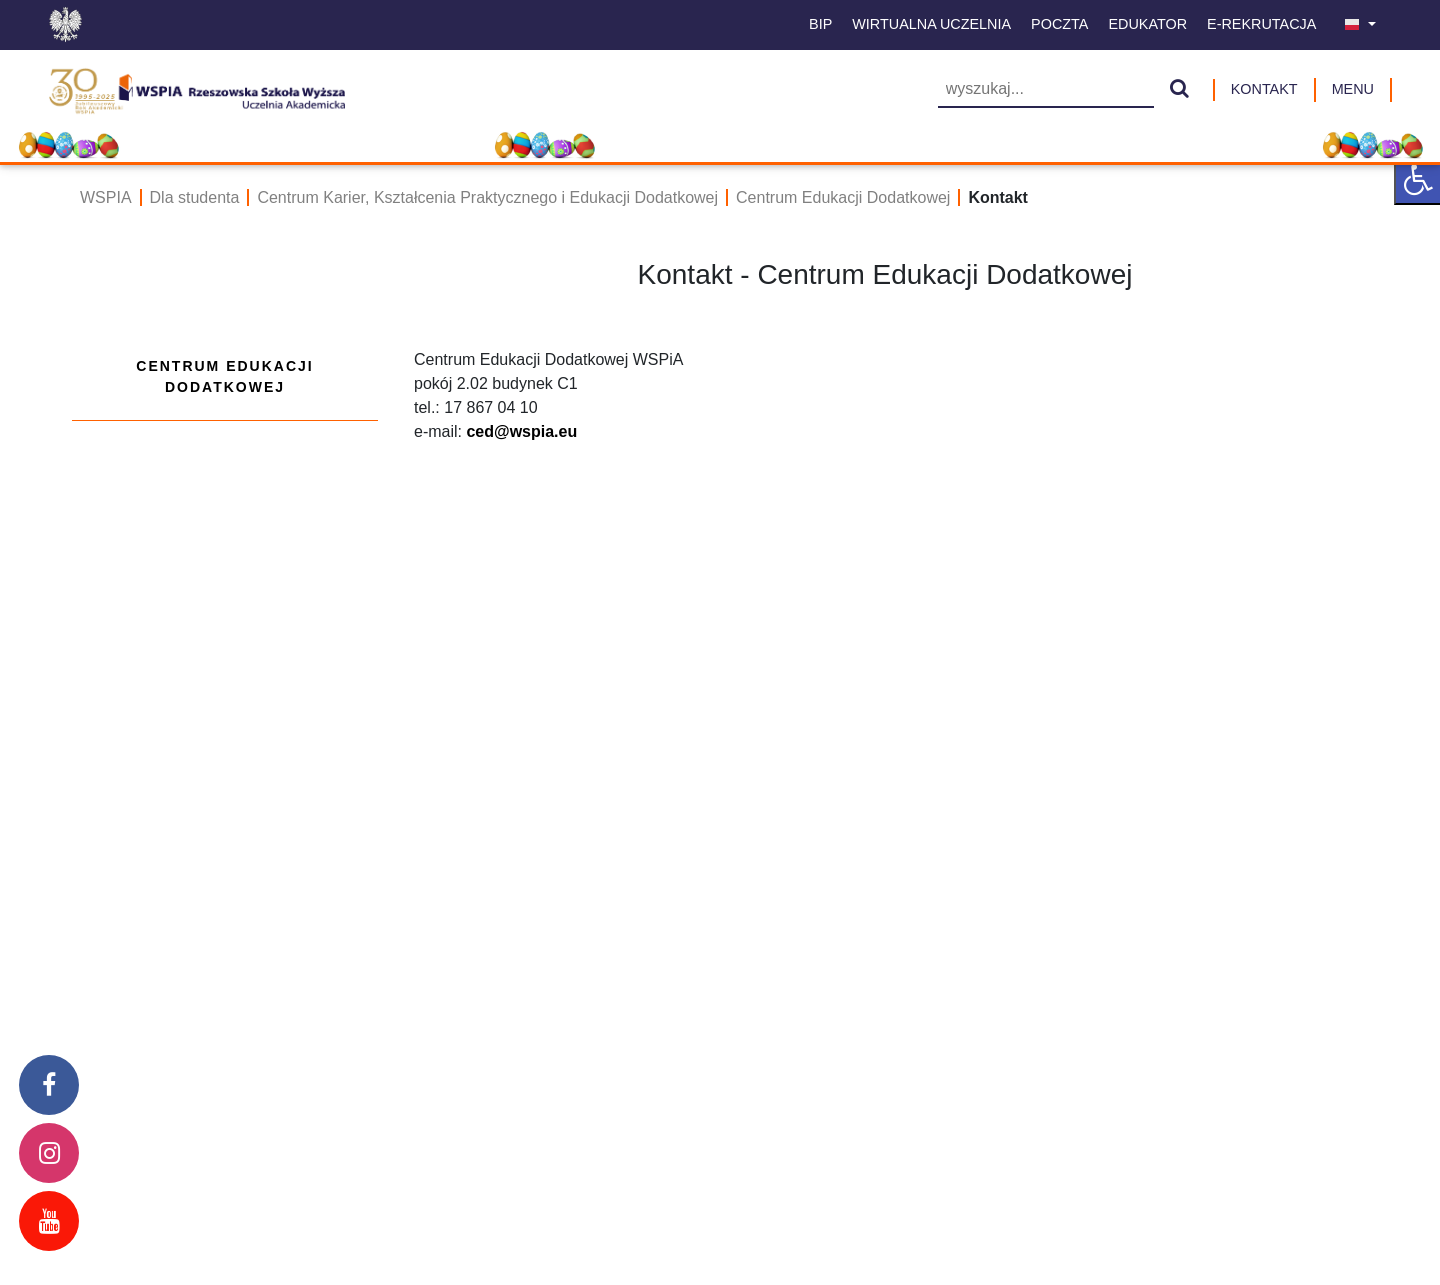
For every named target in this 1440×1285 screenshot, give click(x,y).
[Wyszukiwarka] (1046, 90)
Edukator (1147, 24)
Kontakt (1264, 89)
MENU (1353, 89)
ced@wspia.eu (521, 431)
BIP (820, 24)
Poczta (1059, 24)
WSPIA (106, 197)
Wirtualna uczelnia (931, 24)
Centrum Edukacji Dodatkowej (843, 197)
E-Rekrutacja (1261, 24)
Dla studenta (195, 197)
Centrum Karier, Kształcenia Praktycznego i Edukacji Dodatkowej (487, 197)
